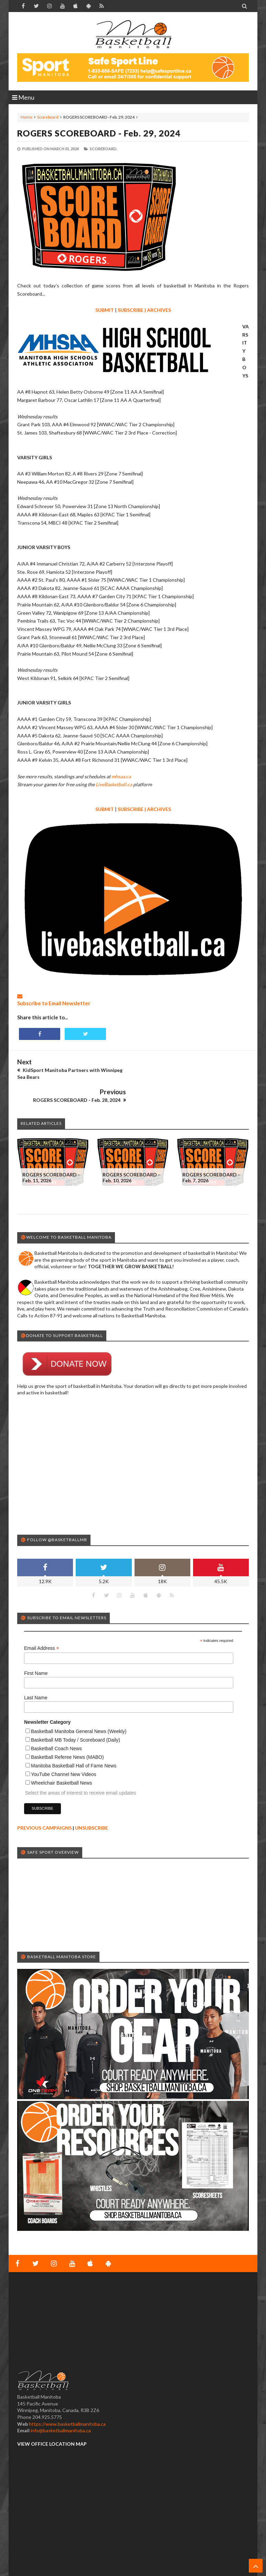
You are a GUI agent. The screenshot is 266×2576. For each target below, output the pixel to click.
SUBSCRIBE (130, 310)
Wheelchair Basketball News (61, 1759)
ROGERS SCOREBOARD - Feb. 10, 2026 (131, 1154)
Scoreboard (47, 117)
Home (26, 117)
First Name (35, 1650)
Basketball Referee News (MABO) (67, 1733)
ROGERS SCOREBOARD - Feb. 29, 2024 (99, 133)
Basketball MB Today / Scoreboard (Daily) (75, 1716)
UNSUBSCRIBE (91, 1804)
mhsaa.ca (121, 776)
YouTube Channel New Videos (63, 1751)
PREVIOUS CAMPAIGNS (44, 1804)
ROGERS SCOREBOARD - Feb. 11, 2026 (51, 1154)
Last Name (35, 1674)
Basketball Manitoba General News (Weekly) (79, 1708)
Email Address (41, 1625)
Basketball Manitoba (35, 2564)
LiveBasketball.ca (114, 784)
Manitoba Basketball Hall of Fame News (73, 1742)
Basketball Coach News (56, 1725)
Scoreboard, (103, 148)
